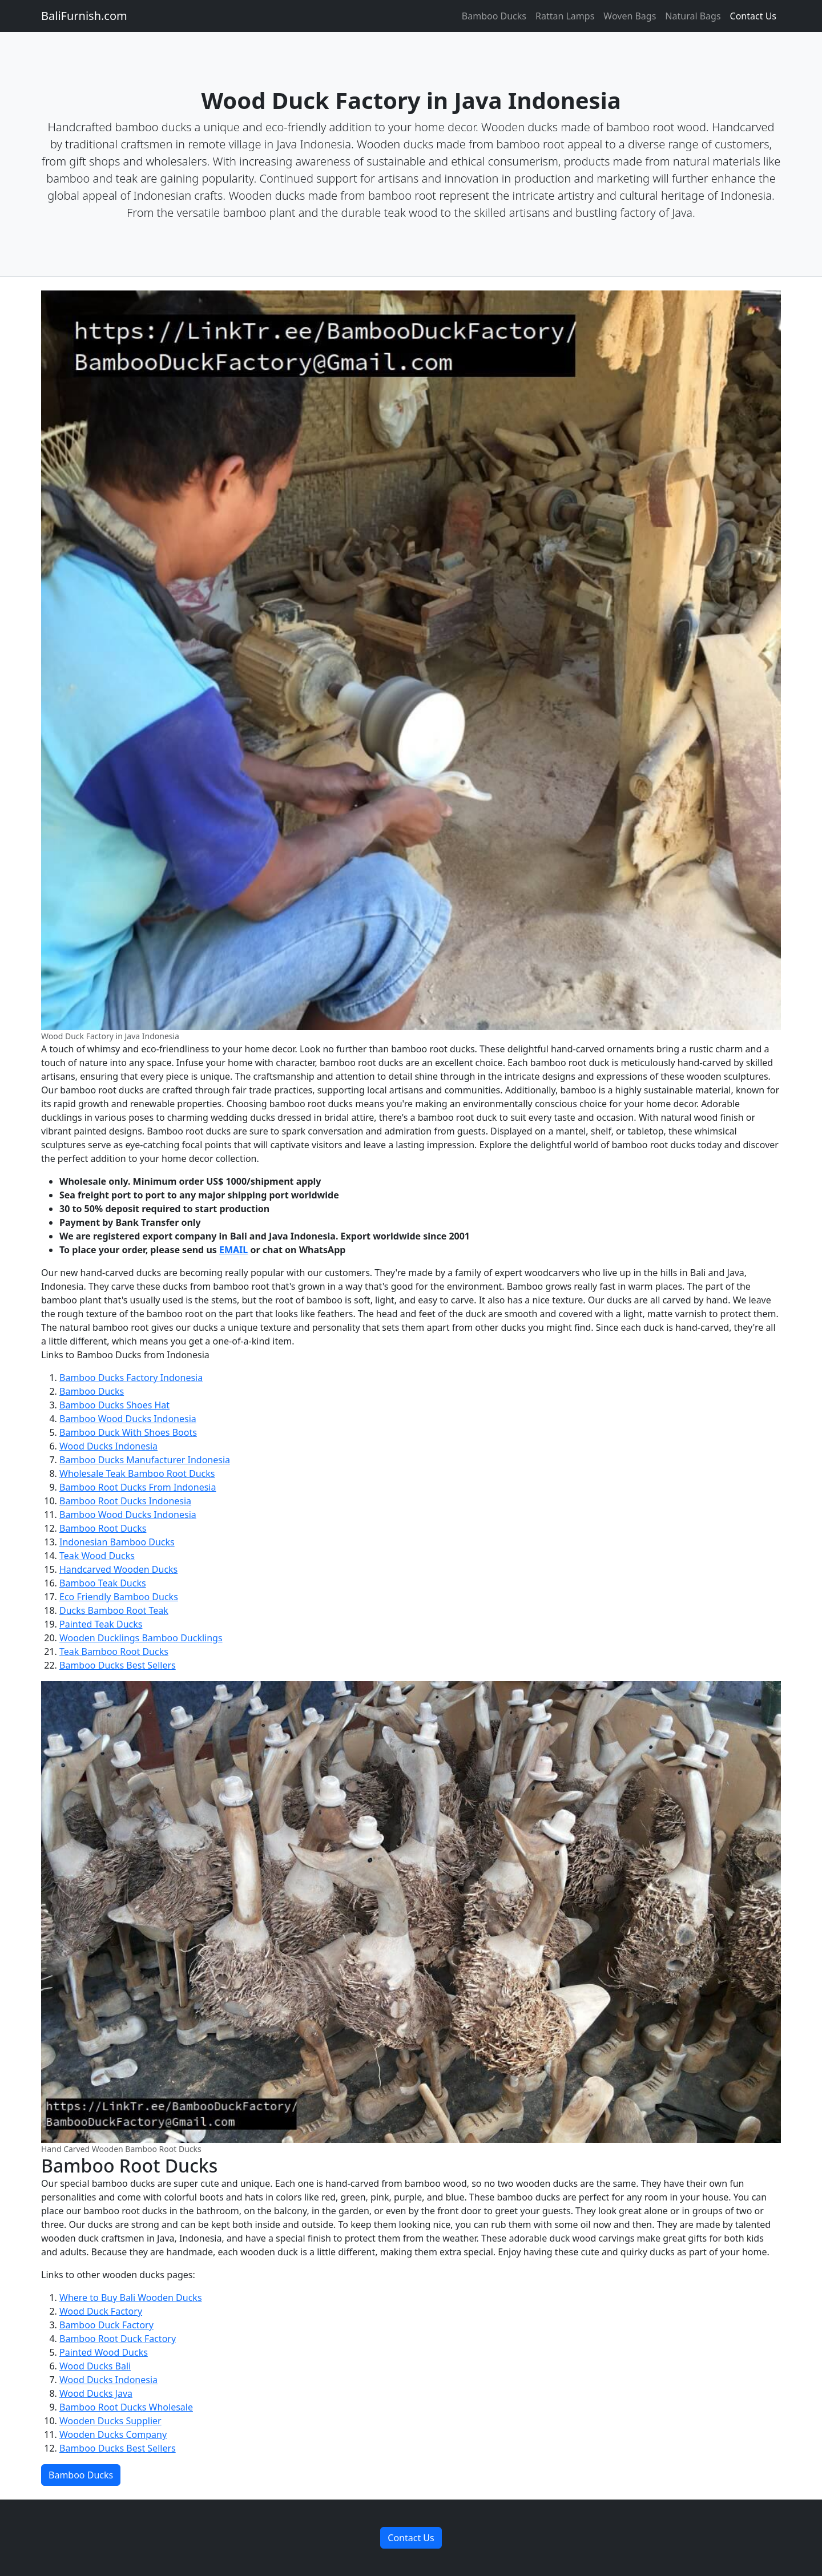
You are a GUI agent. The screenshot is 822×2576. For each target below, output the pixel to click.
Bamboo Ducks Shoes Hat (114, 1405)
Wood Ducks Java (95, 2393)
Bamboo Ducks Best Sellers (117, 1665)
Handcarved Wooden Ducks (118, 1569)
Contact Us (753, 16)
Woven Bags (629, 16)
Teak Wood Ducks (97, 1555)
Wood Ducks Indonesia (108, 1446)
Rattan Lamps (564, 16)
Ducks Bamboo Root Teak (113, 1610)
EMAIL (233, 1249)
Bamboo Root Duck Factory (117, 2338)
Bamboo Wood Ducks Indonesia (127, 1418)
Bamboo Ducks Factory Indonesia (131, 1377)
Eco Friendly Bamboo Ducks (118, 1596)
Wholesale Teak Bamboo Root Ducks (137, 1473)
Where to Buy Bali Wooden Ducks (130, 2297)
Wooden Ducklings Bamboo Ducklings (141, 1638)
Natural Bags (692, 16)
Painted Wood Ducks (103, 2352)
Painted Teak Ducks (100, 1624)
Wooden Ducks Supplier (110, 2421)
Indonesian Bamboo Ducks (117, 1542)
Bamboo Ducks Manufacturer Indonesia (144, 1459)
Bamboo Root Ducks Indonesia (125, 1501)
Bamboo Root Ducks (102, 1528)
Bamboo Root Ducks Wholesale (126, 2407)
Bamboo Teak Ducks (102, 1583)
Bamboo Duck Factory (106, 2325)
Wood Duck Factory (100, 2311)
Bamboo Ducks (494, 16)
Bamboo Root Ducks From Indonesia (137, 1487)
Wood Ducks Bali (95, 2366)
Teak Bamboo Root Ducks (113, 1651)
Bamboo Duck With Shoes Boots (128, 1432)
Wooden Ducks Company (113, 2434)
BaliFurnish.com (84, 15)
